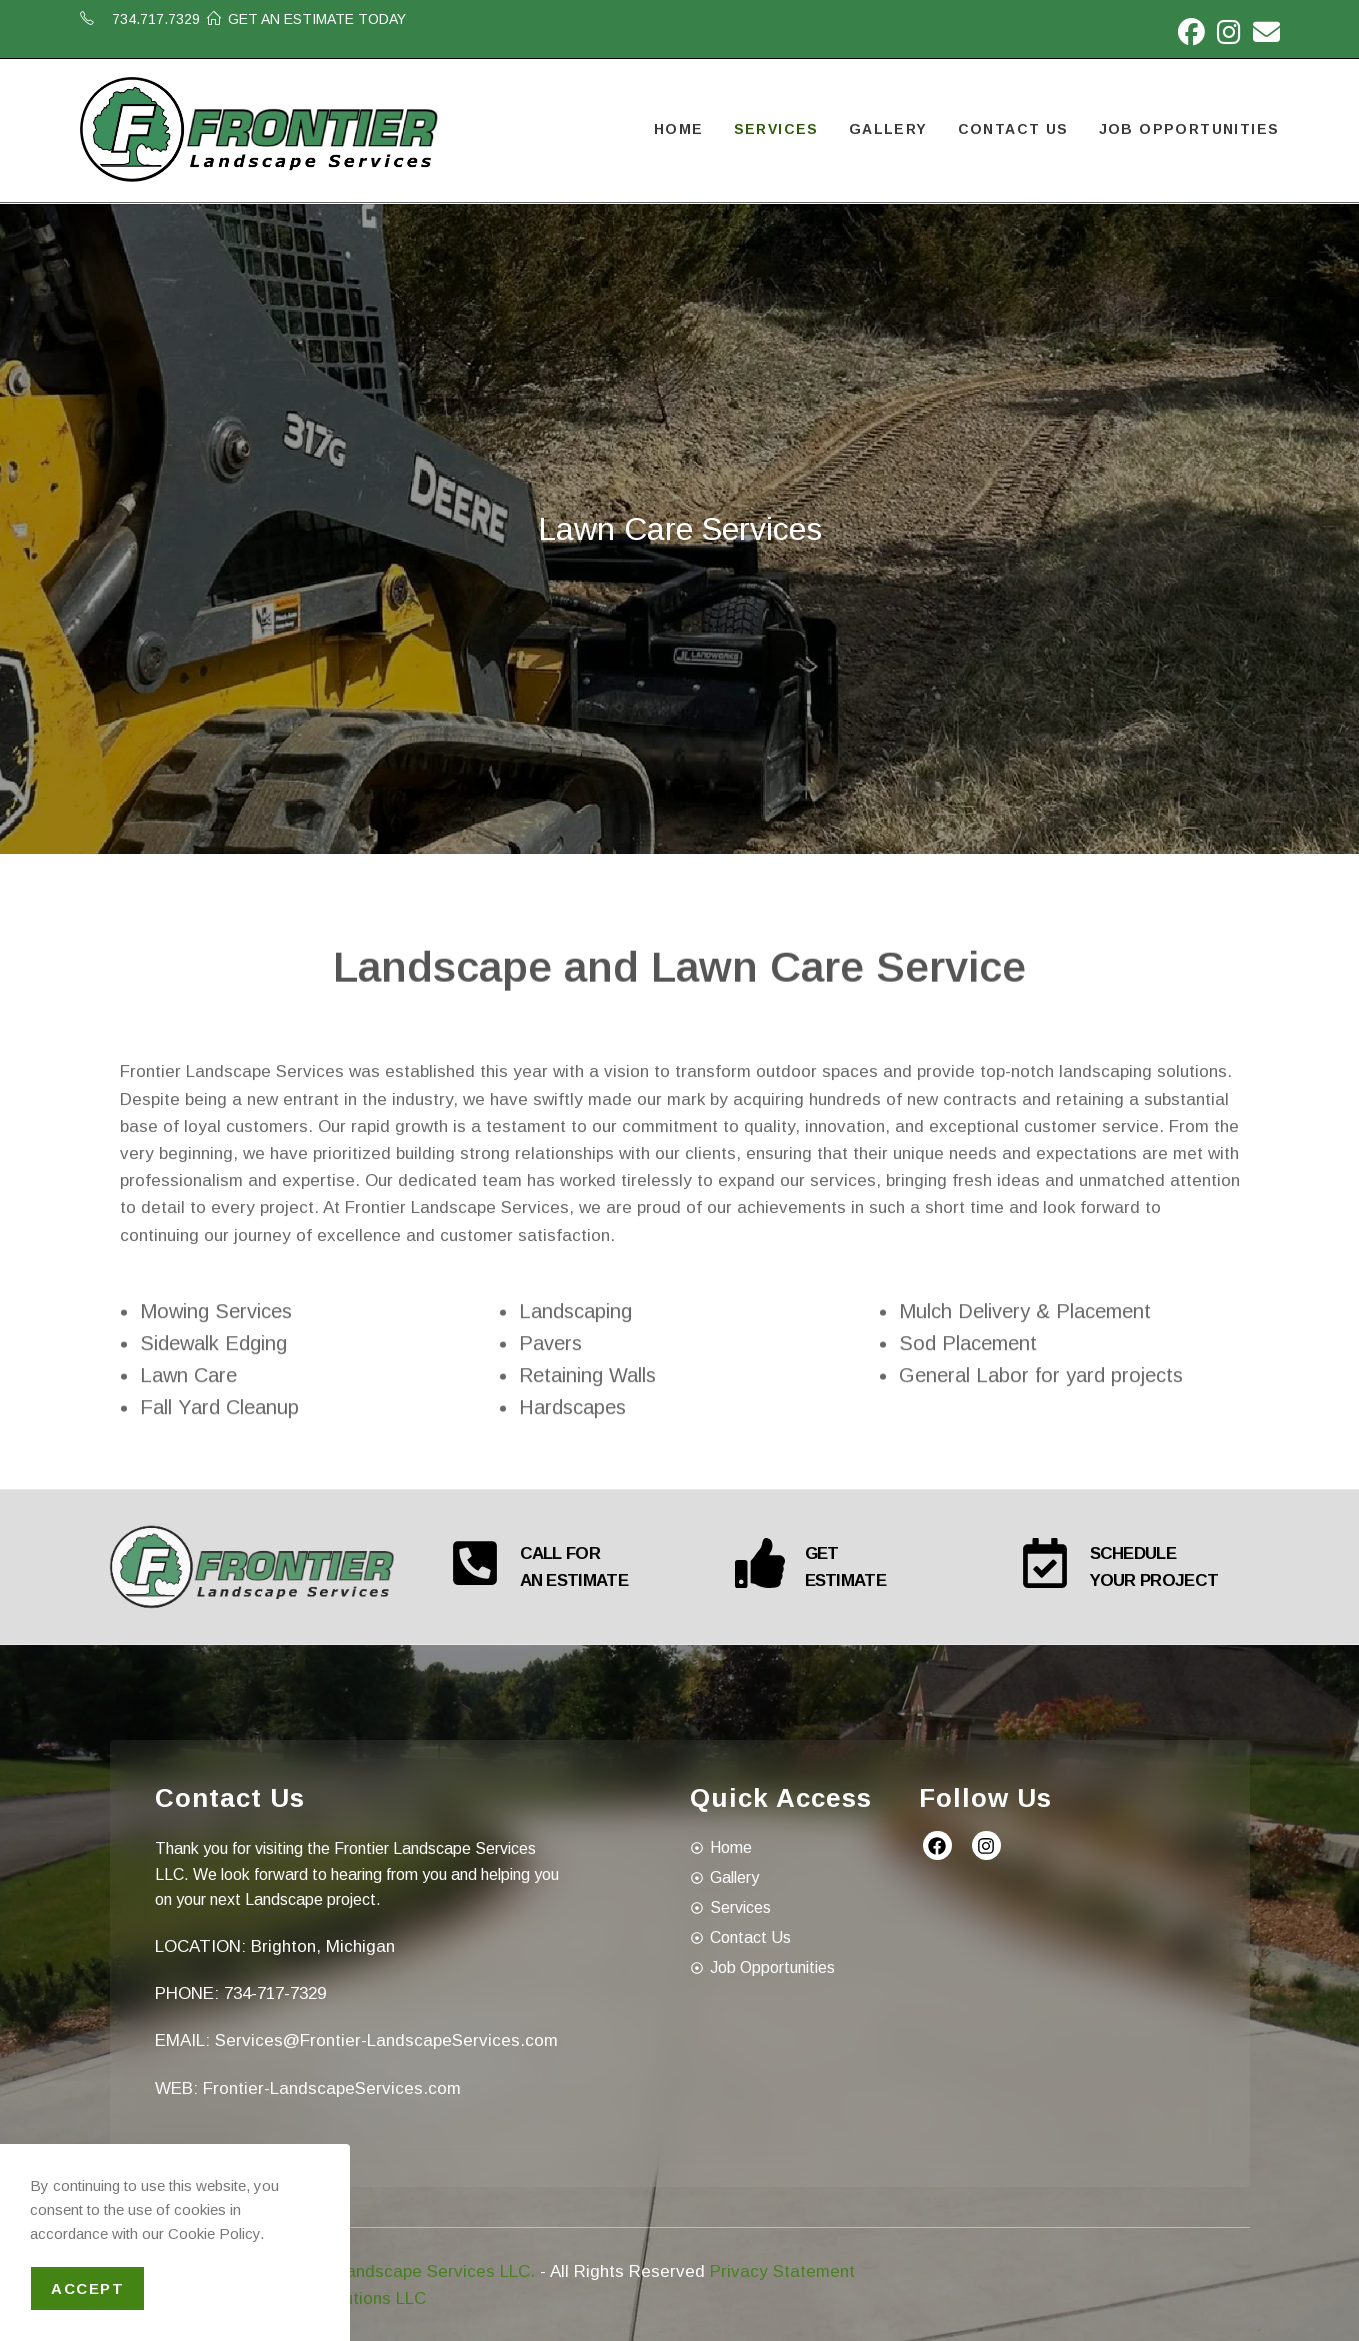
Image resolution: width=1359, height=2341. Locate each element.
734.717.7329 (156, 19)
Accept (87, 2288)
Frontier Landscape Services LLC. (403, 2270)
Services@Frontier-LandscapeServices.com (386, 2039)
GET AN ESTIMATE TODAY (317, 19)
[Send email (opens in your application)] (1263, 32)
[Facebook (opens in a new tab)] (1191, 32)
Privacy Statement (782, 2270)
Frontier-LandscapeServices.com (332, 2087)
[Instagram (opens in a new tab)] (1229, 32)
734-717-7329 (275, 1992)
